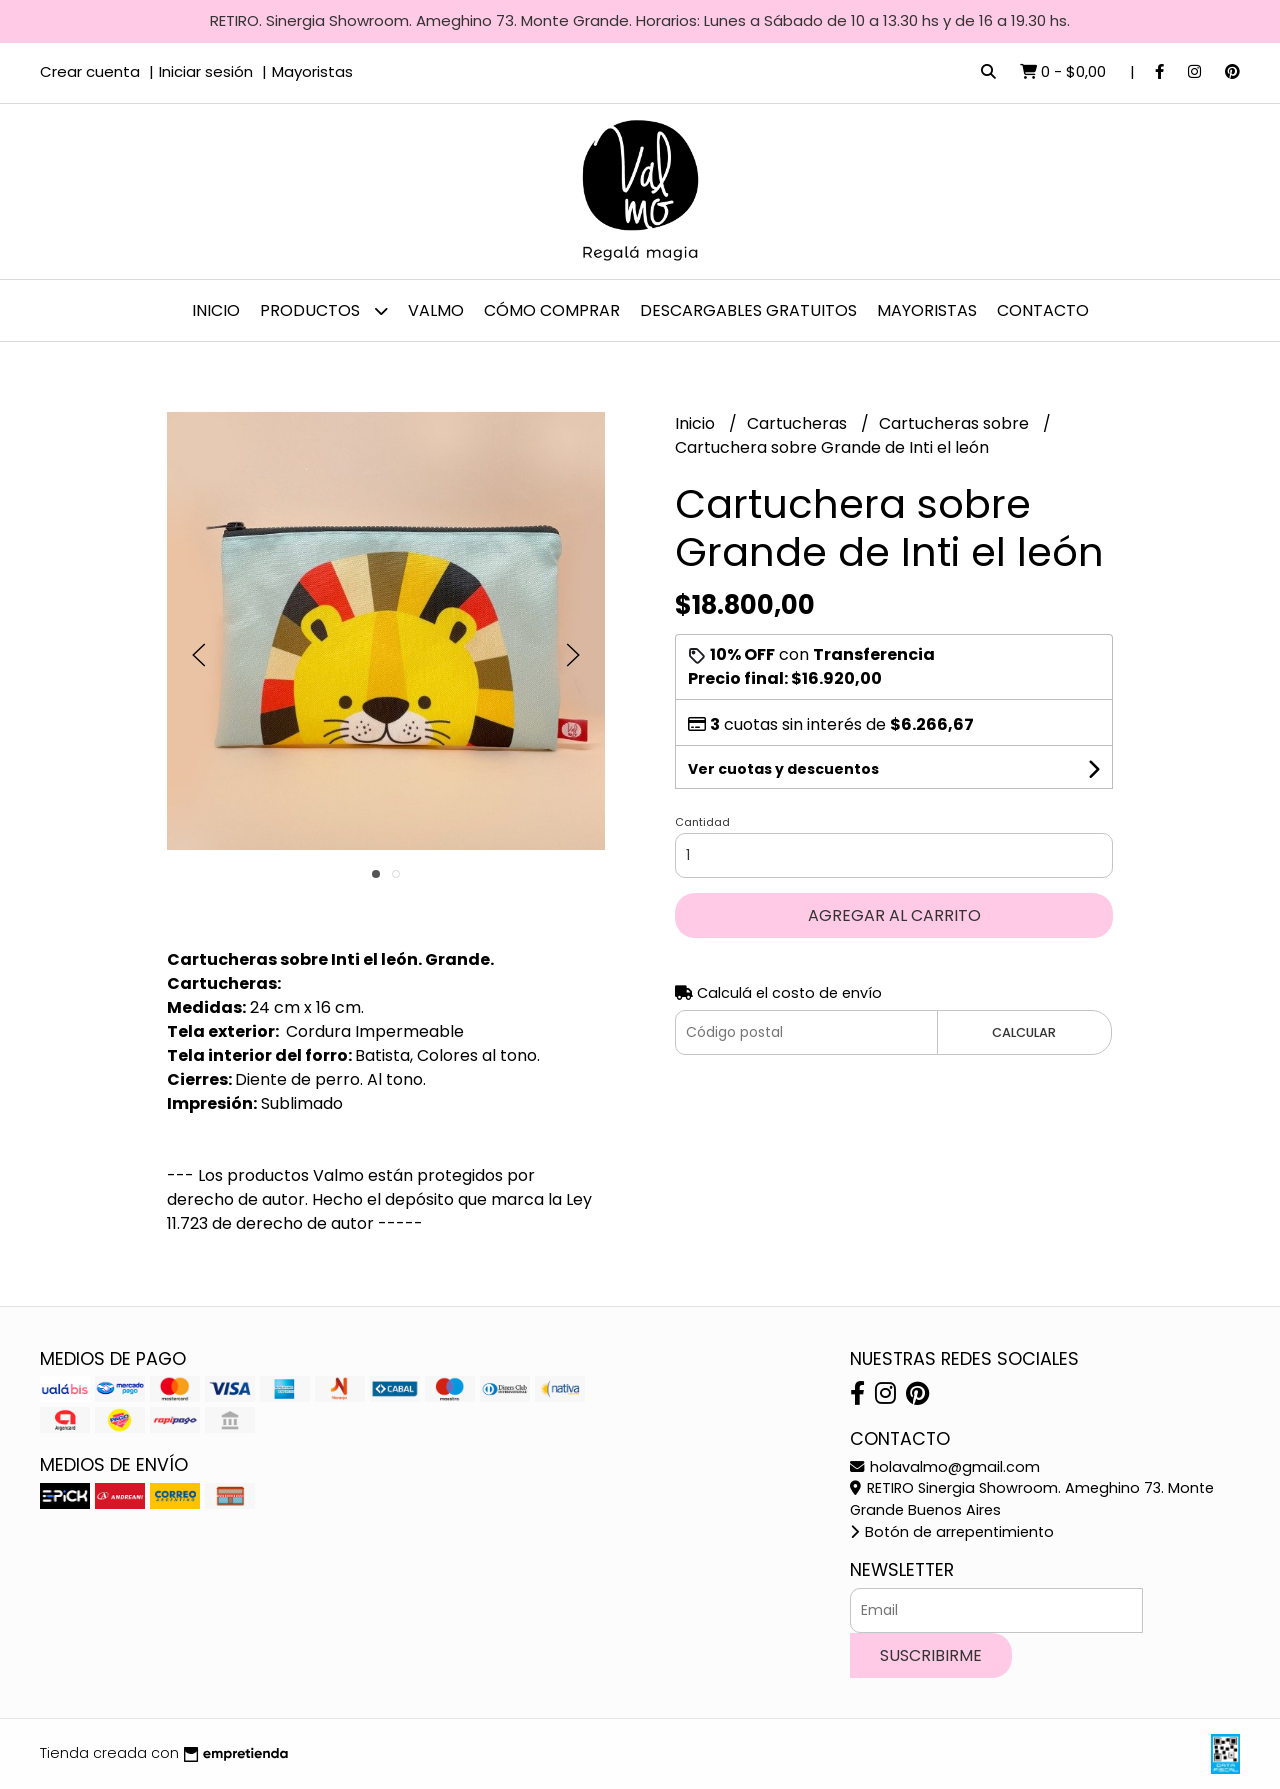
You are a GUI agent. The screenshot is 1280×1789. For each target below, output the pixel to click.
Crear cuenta (90, 71)
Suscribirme (931, 1655)
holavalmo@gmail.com (945, 1467)
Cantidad (702, 822)
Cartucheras (799, 423)
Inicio (216, 310)
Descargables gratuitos (748, 310)
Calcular (1024, 1032)
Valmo (436, 310)
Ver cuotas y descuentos (783, 769)
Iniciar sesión (206, 71)
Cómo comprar (552, 310)
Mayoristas (312, 71)
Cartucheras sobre (956, 423)
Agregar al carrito (894, 915)
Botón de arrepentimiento (952, 1532)
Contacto (1043, 310)
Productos (324, 310)
